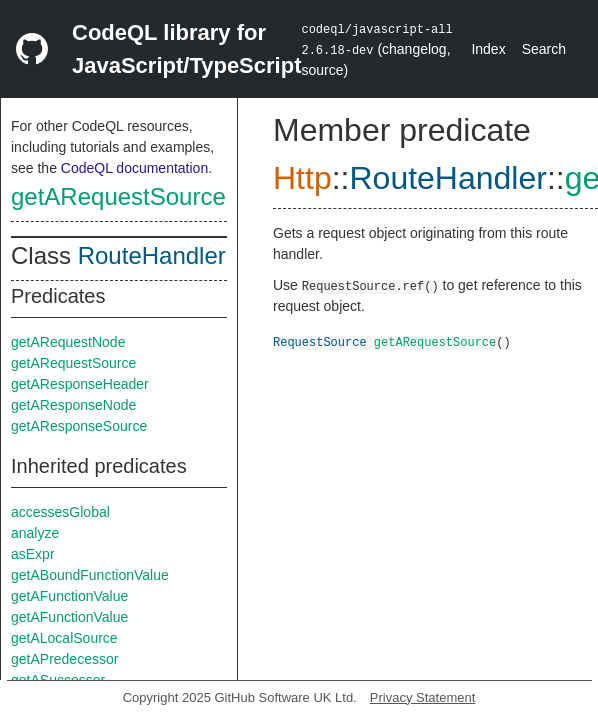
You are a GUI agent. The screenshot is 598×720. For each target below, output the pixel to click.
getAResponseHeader (80, 384)
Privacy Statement (423, 697)
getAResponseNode (73, 405)
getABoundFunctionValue (90, 575)
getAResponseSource (79, 426)
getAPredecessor (64, 659)
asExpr (33, 554)
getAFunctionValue (69, 596)
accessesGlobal (60, 512)
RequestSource (320, 341)
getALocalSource (64, 638)
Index (488, 49)
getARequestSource (118, 196)
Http (302, 178)
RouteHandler (152, 255)
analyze (35, 533)
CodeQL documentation (134, 168)
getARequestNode (68, 342)
